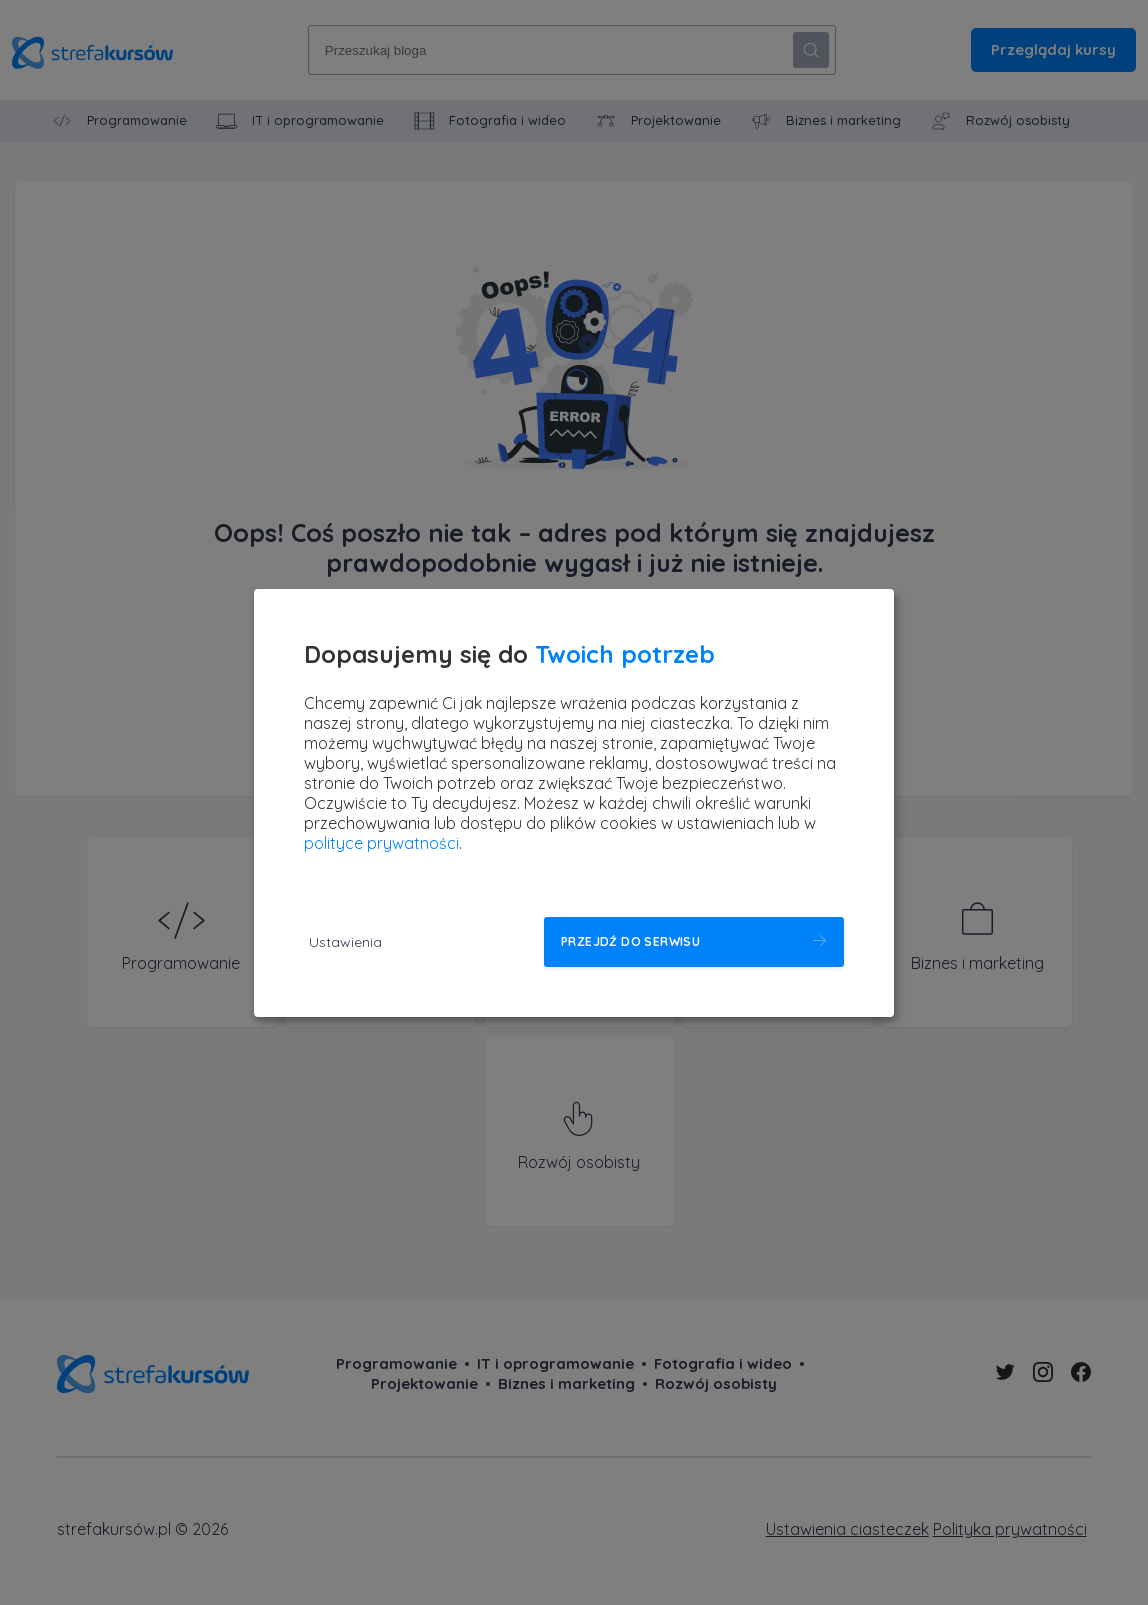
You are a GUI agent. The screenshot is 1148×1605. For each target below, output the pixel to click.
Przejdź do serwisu (630, 941)
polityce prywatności (381, 843)
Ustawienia (345, 942)
